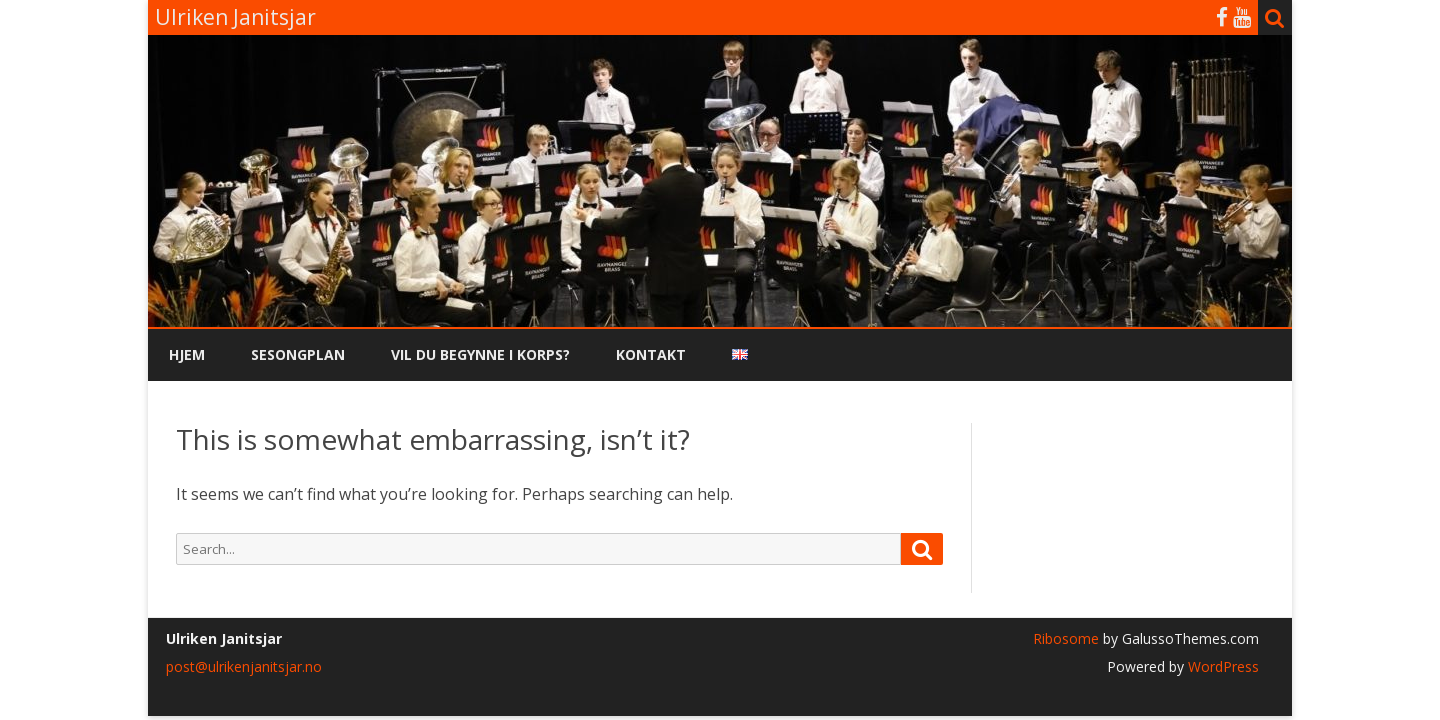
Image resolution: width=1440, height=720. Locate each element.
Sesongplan (298, 354)
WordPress (1221, 666)
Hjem (187, 354)
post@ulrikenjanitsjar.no (244, 666)
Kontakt (651, 354)
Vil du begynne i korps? (480, 354)
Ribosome (1066, 638)
